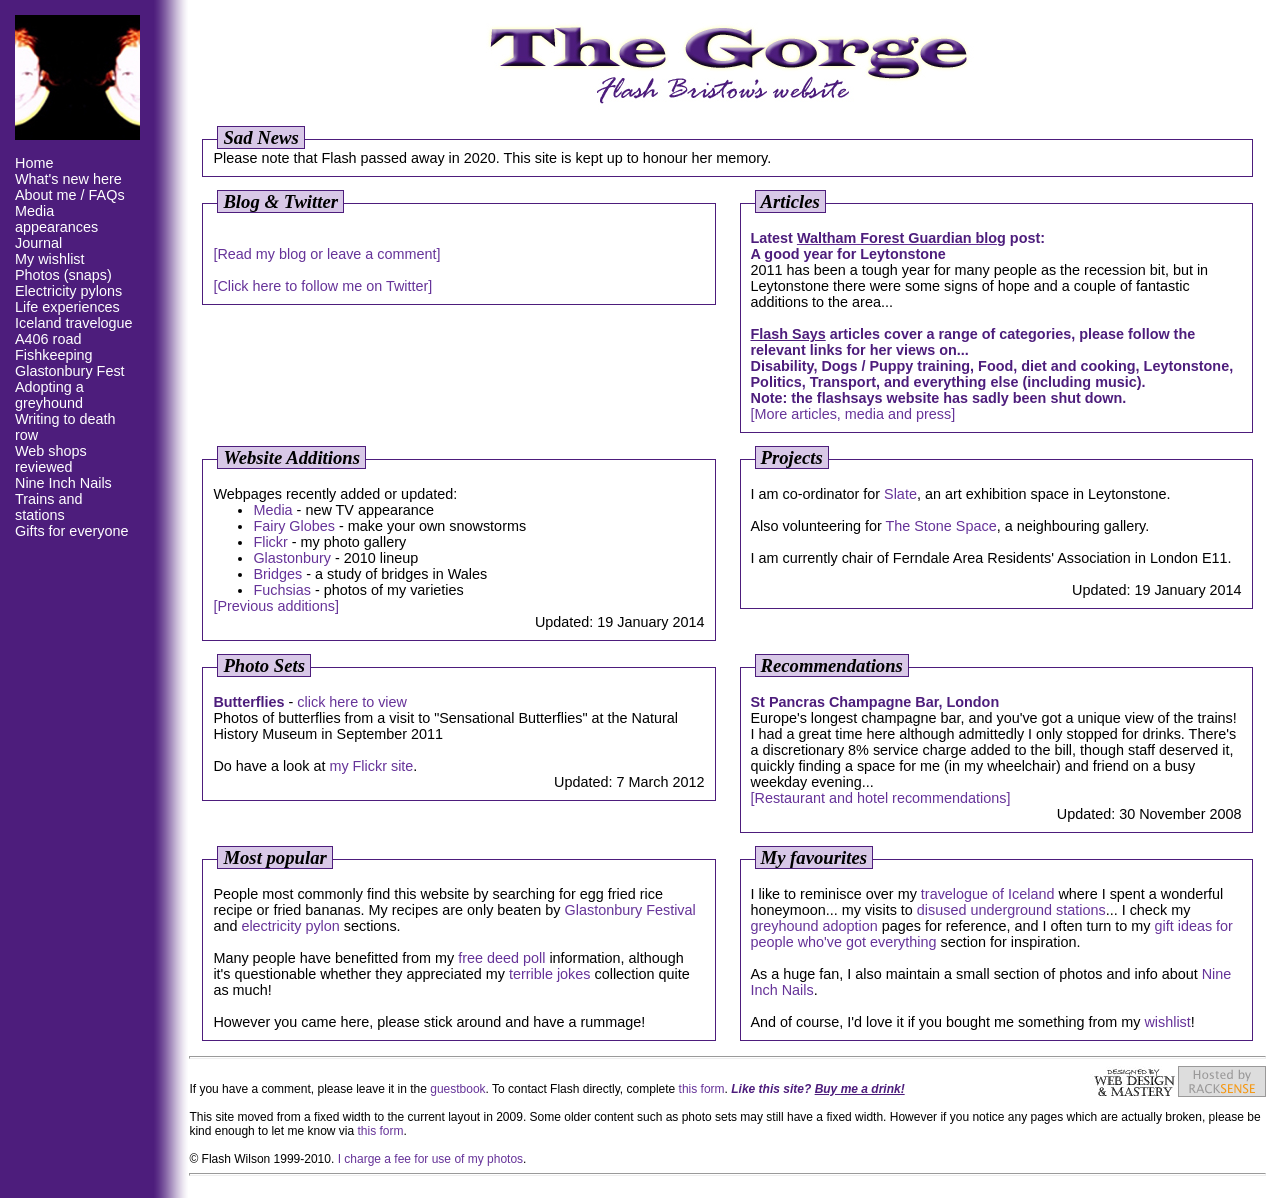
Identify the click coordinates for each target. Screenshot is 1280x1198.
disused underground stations (1011, 910)
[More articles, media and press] (853, 414)
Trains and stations (48, 507)
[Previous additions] (276, 606)
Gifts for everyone (72, 531)
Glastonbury (292, 558)
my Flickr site (371, 766)
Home (34, 163)
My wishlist (50, 259)
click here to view (352, 702)
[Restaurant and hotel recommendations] (881, 798)
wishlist (1167, 1022)
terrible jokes (550, 974)
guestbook (457, 1089)
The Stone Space (940, 526)
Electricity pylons (68, 291)
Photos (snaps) (63, 275)
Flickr (270, 542)
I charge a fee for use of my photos (430, 1159)
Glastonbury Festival (630, 910)
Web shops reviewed (51, 459)
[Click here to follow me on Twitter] (322, 286)
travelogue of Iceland (988, 894)
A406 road (48, 339)
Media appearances (56, 219)
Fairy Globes (294, 526)
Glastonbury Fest (70, 371)
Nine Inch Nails (63, 483)
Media (272, 510)
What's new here (68, 179)
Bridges (277, 574)
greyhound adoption (814, 926)
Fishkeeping (54, 355)
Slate (900, 494)
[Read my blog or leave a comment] (326, 254)
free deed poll (501, 958)
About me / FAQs (70, 195)
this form (702, 1089)
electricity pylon (290, 926)
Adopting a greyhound (49, 395)
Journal (38, 243)
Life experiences (67, 307)
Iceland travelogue (74, 323)
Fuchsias (282, 590)
